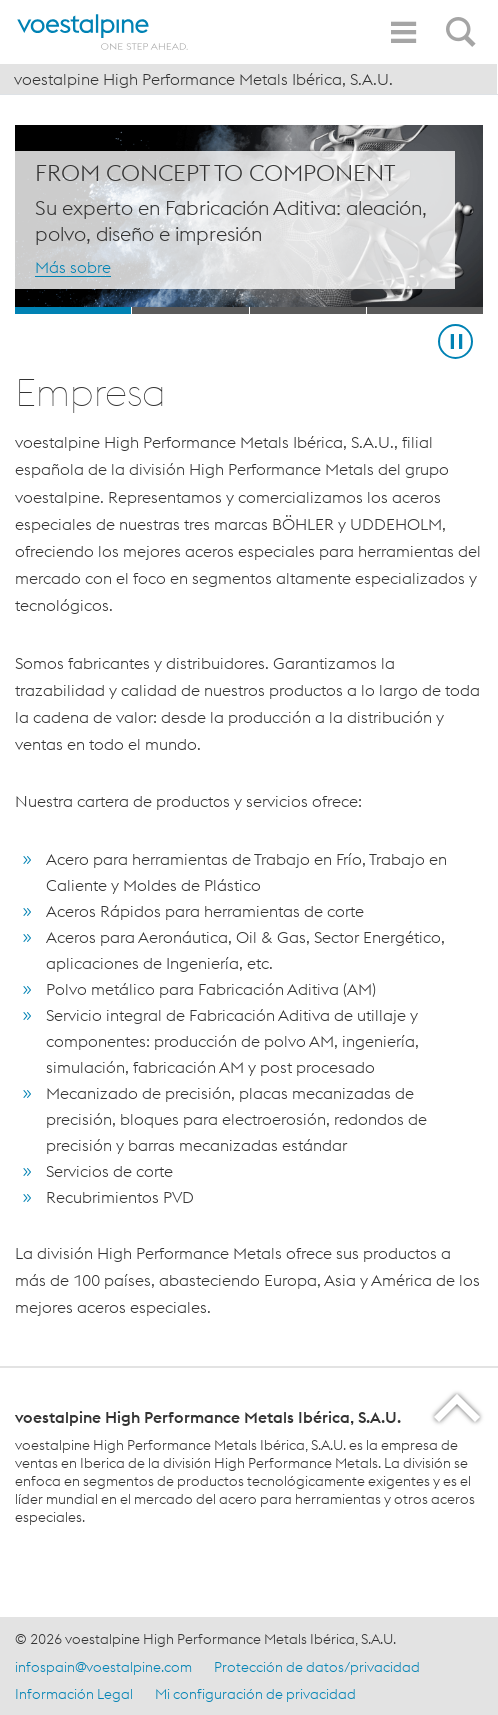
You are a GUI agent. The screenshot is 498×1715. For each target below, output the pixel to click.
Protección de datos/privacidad (317, 1667)
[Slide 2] (190, 310)
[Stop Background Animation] (455, 341)
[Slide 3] (308, 310)
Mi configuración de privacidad (255, 1694)
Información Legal (74, 1694)
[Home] (103, 32)
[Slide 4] (425, 310)
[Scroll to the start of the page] (458, 1407)
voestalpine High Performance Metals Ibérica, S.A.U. (203, 79)
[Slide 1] (73, 310)
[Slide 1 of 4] (249, 219)
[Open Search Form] (464, 21)
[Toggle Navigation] (403, 32)
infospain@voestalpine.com (103, 1667)
